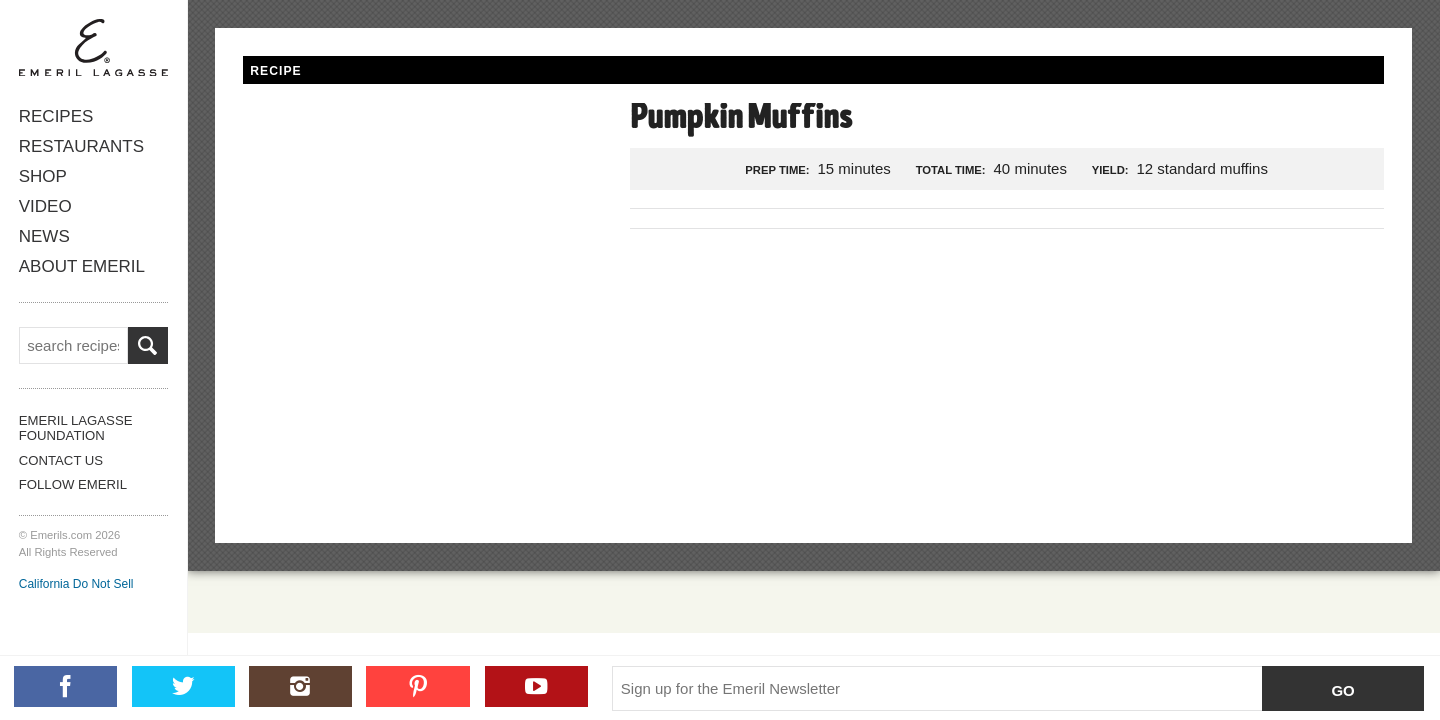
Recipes (56, 116)
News (44, 236)
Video (45, 206)
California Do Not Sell (76, 584)
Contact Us (61, 460)
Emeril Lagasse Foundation (75, 428)
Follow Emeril (73, 484)
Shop (43, 176)
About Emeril (81, 266)
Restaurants (81, 146)
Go (1342, 690)
